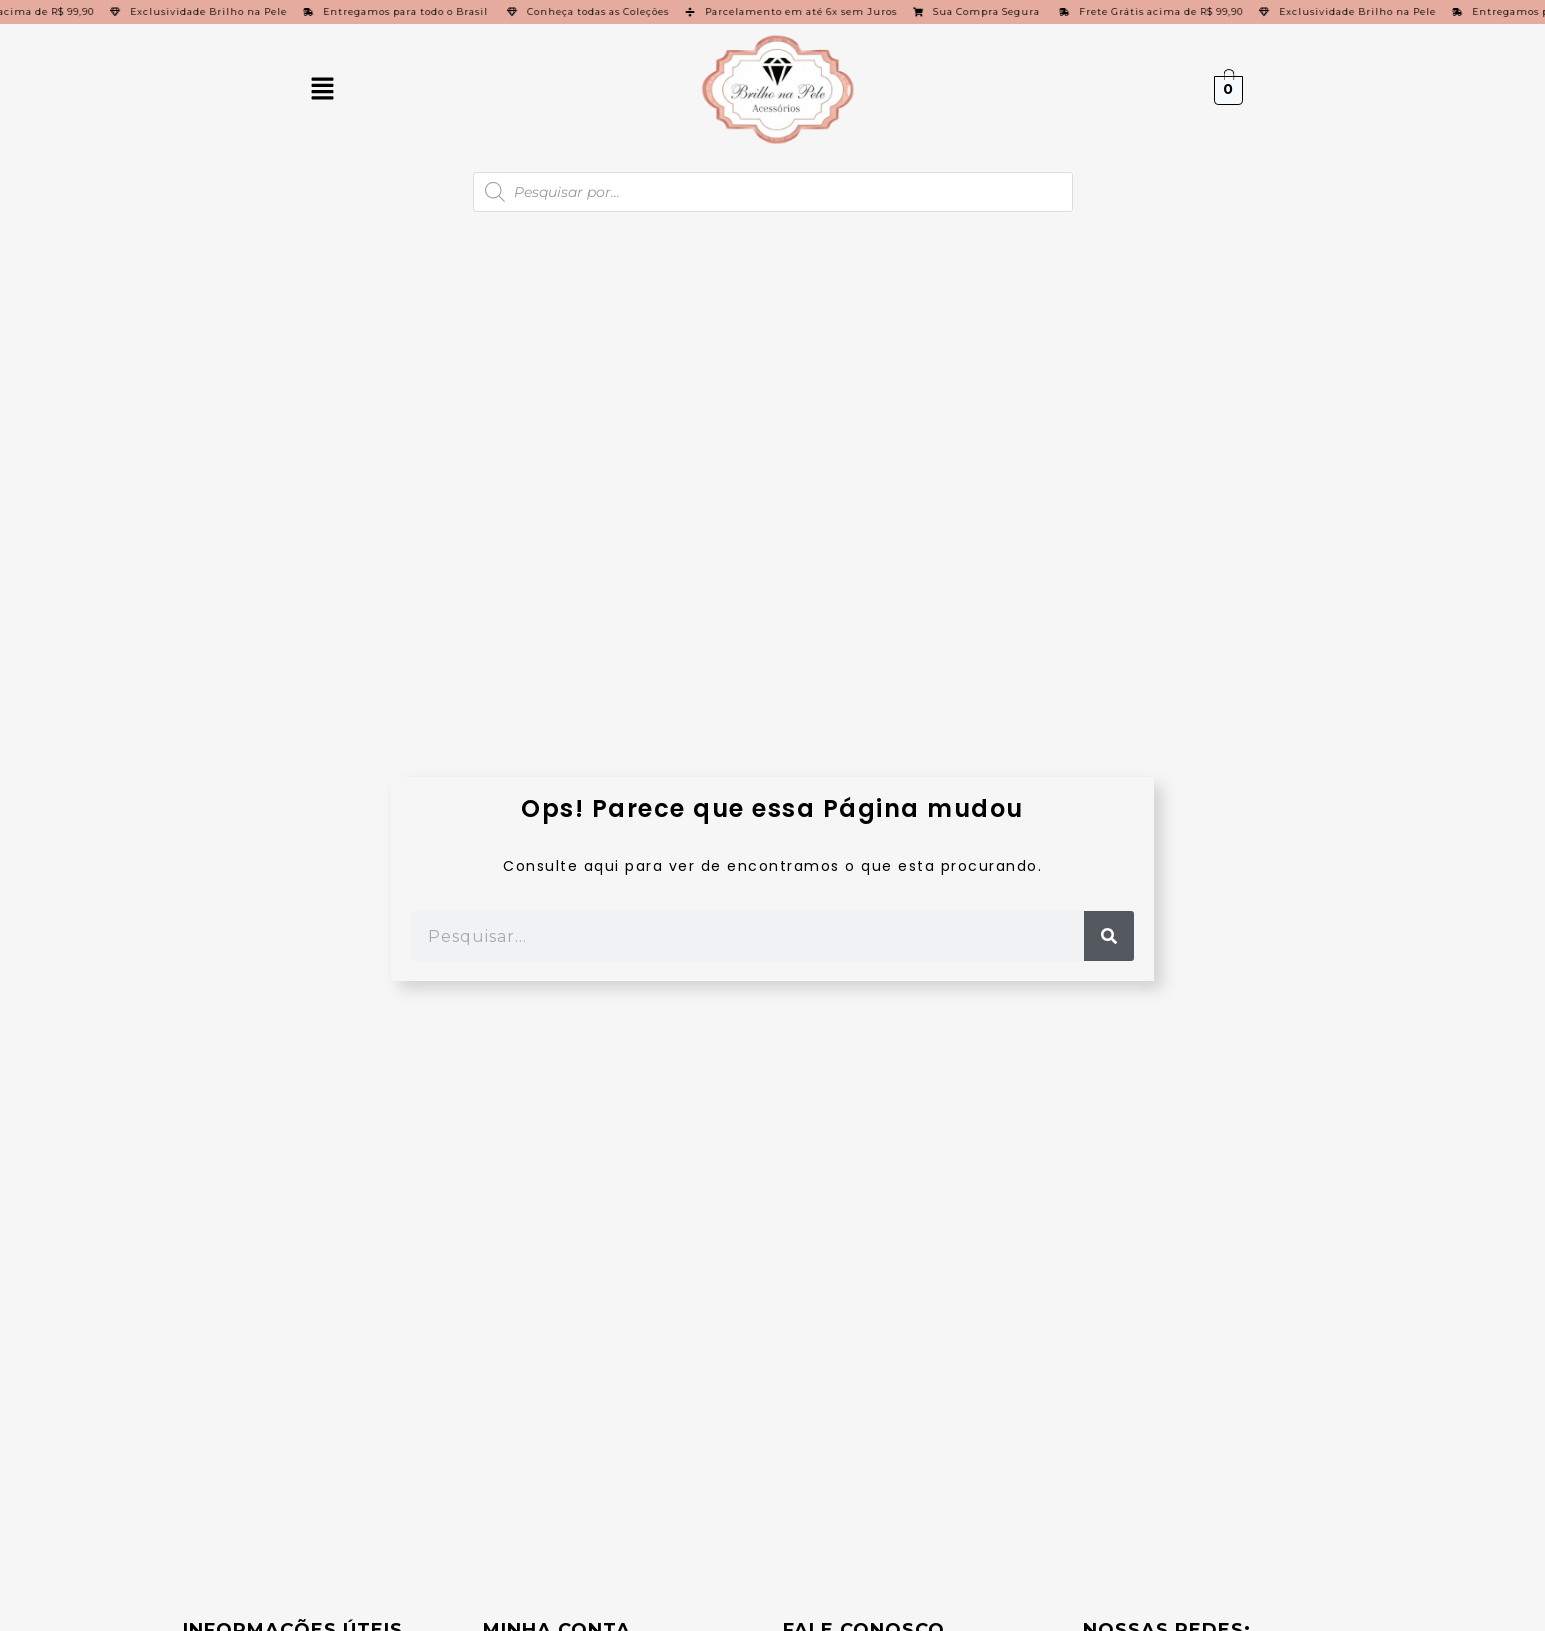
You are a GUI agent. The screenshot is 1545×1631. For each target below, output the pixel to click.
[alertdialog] (772, 12)
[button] (322, 90)
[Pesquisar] (1109, 936)
